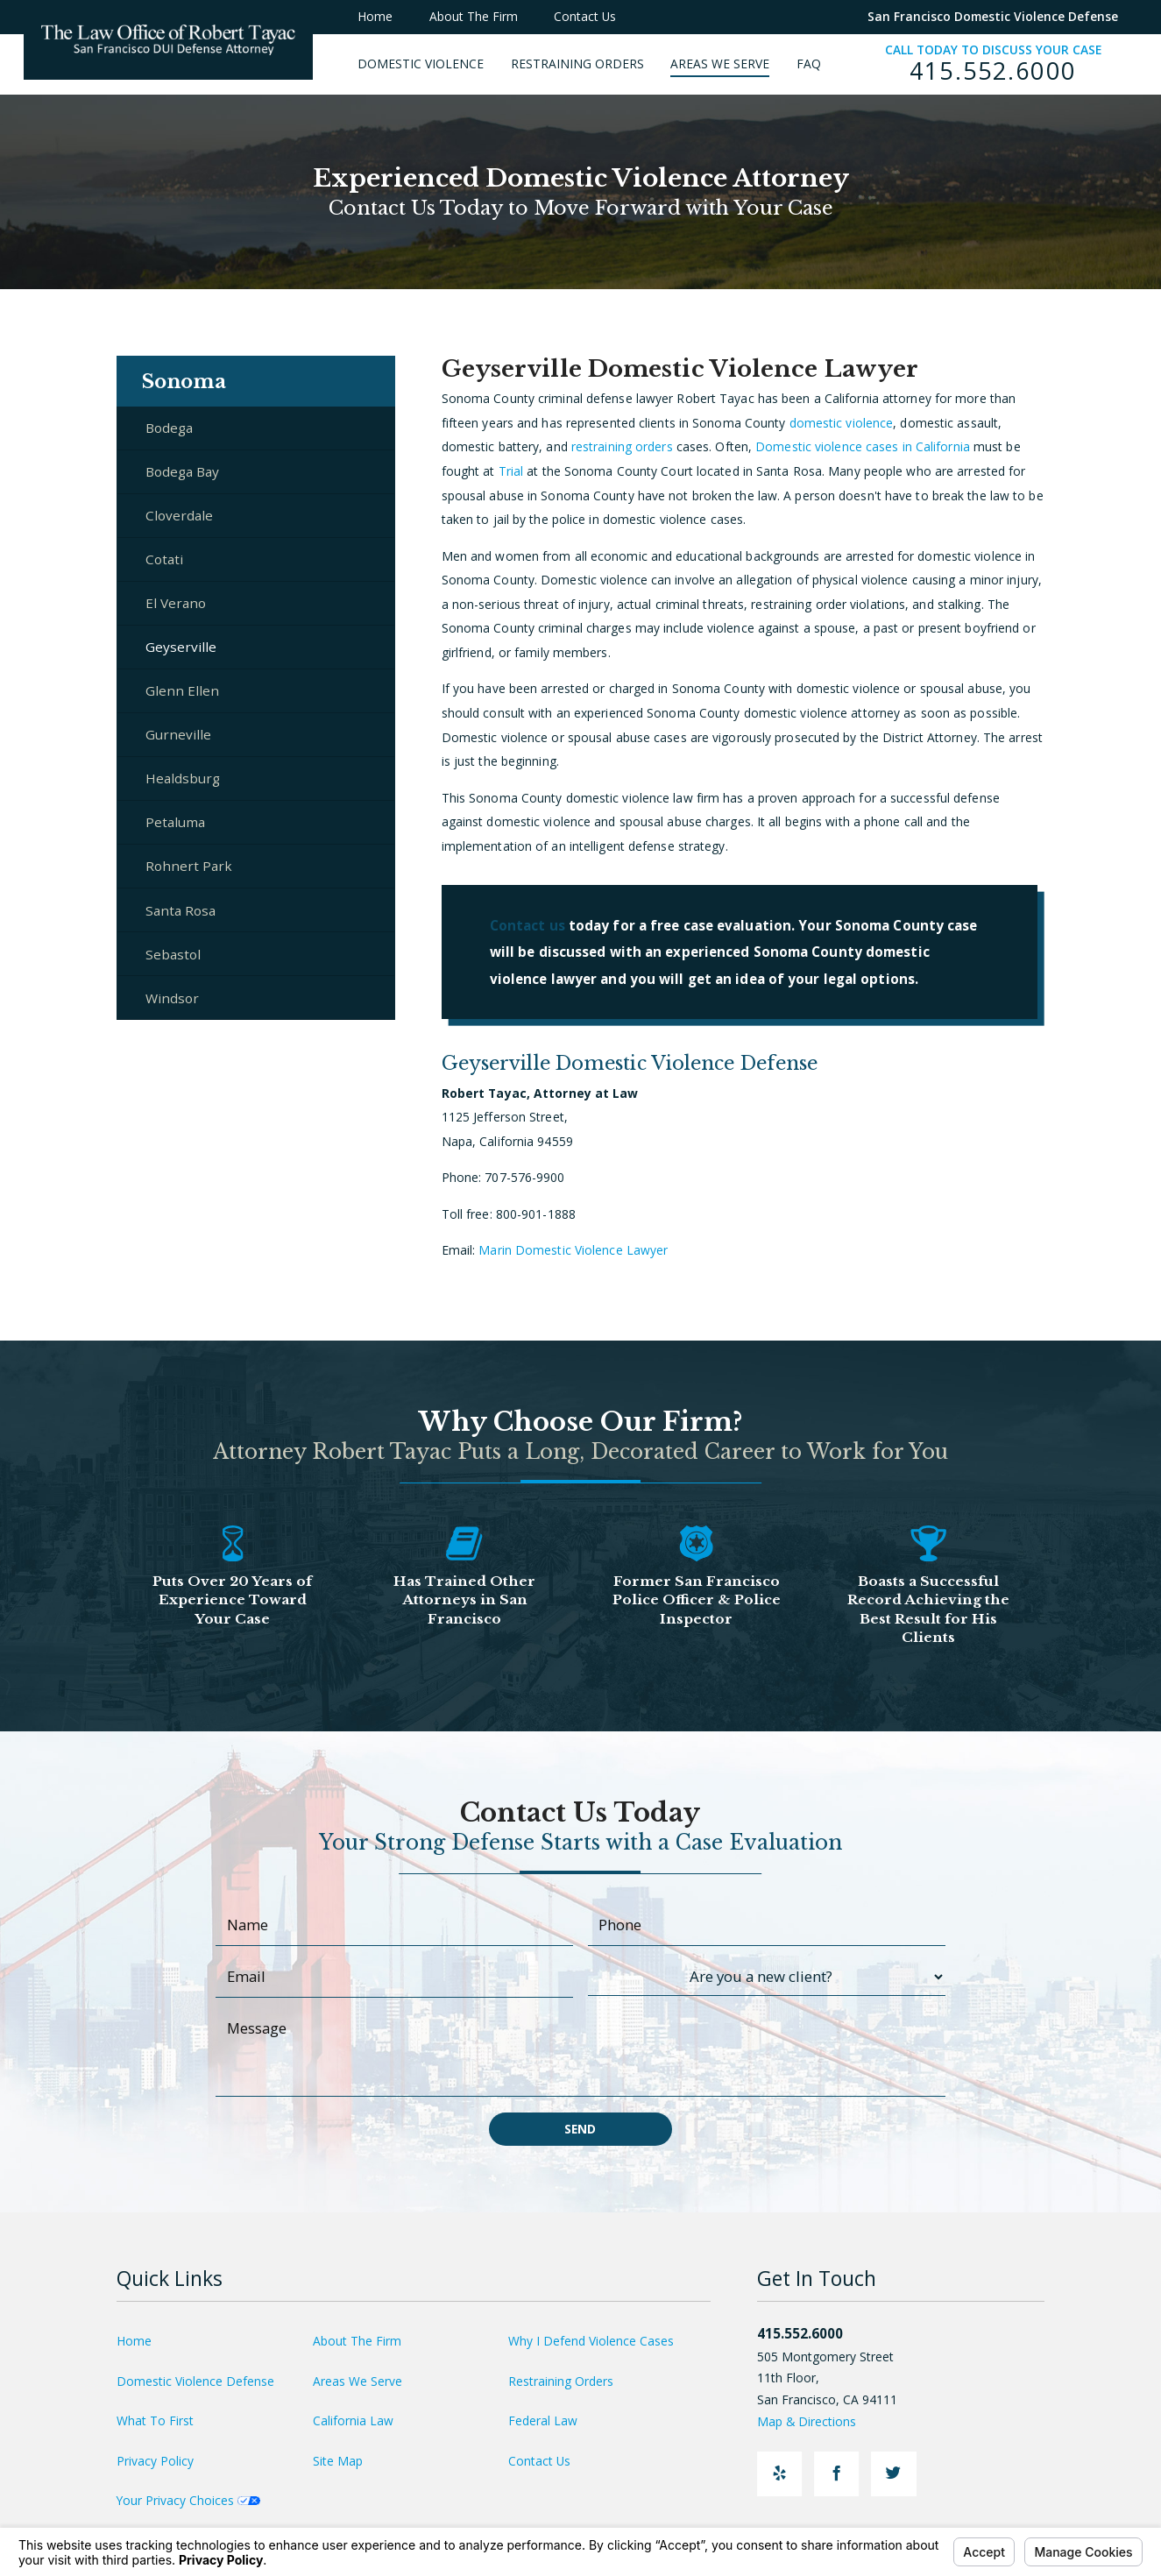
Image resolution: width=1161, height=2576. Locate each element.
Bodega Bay (182, 471)
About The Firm (357, 2340)
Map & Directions (815, 2421)
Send (580, 2128)
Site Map (338, 2460)
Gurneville (178, 734)
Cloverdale (179, 515)
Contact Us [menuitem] (585, 16)
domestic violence (841, 422)
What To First (155, 2420)
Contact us (527, 925)
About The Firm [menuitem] (473, 16)
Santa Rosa (180, 910)
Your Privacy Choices (188, 2500)
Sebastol (173, 954)
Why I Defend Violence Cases (591, 2340)
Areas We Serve (357, 2381)
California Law (353, 2420)
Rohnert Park (188, 865)
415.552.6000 (993, 71)
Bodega (169, 427)
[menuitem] (434, 64)
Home (134, 2340)
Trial (511, 471)
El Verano (175, 603)
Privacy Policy (155, 2460)
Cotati (164, 559)
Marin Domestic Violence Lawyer (573, 1250)
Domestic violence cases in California (862, 446)
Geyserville (180, 646)
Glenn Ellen (182, 690)
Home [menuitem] (375, 16)
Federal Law (542, 2420)
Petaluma (175, 822)
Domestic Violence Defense (195, 2381)
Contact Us (539, 2460)
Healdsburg (182, 778)
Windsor (172, 998)
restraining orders (622, 446)
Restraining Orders (560, 2381)
